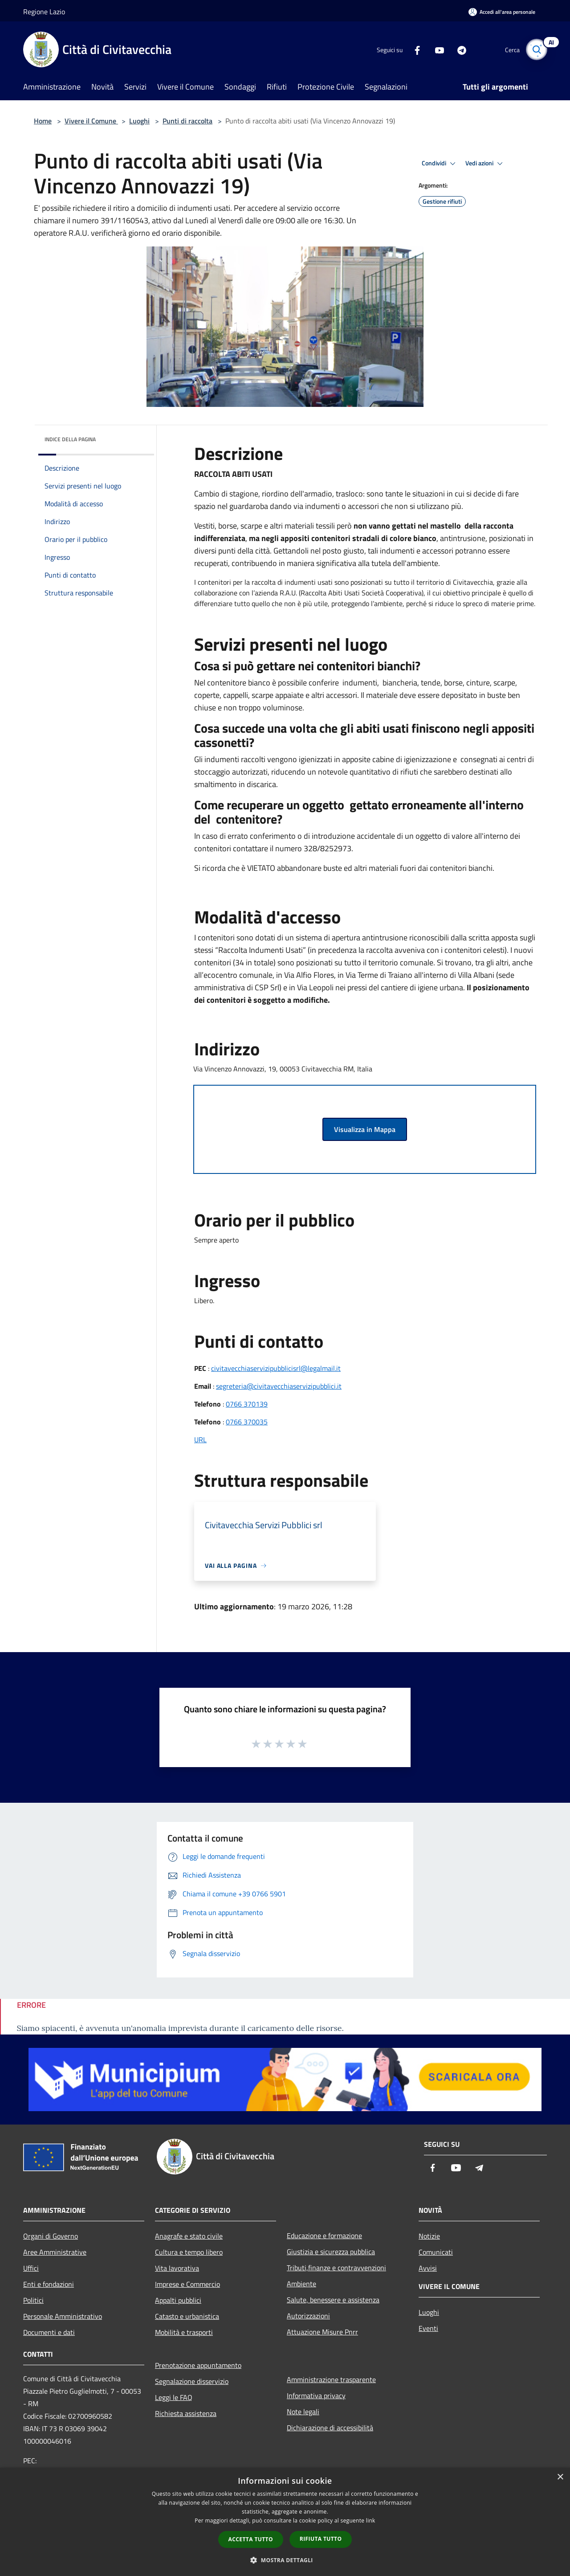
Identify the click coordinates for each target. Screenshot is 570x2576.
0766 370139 (247, 1404)
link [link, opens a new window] (370, 2520)
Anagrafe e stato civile (189, 2236)
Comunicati (436, 2252)
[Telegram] (457, 49)
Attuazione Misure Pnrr (322, 2331)
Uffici (31, 2268)
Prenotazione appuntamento (198, 2365)
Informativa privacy (316, 2395)
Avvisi (428, 2268)
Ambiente (301, 2283)
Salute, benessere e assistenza (333, 2299)
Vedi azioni (485, 163)
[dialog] (285, 2522)
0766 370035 (247, 1421)
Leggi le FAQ (173, 2397)
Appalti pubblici (178, 2300)
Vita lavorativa (177, 2268)
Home (43, 120)
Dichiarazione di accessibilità (330, 2427)
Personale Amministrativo (62, 2316)
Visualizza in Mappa (364, 1129)
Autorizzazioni (308, 2315)
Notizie (429, 2236)
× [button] (560, 2477)
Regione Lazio (44, 11)
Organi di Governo (50, 2236)
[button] (285, 2560)
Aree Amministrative (54, 2252)
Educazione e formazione (324, 2235)
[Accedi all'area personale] (502, 11)
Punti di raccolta (187, 120)
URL (200, 1439)
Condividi (440, 163)
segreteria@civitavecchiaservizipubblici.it (279, 1386)
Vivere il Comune (91, 120)
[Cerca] (536, 49)
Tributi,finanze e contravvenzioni (336, 2267)
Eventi (428, 2328)
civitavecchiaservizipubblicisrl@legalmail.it (276, 1368)
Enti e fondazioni (48, 2284)
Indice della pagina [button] (70, 439)
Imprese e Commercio (187, 2284)
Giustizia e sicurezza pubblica (331, 2251)
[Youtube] (435, 49)
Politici (33, 2300)
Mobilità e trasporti (184, 2332)
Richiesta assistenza (185, 2413)
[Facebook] (412, 49)
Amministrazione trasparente (331, 2379)
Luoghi (139, 120)
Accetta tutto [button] (250, 2539)
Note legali (303, 2411)
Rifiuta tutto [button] (321, 2539)
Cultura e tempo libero (189, 2252)
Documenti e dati (49, 2332)
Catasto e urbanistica (187, 2316)
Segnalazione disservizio (191, 2381)
